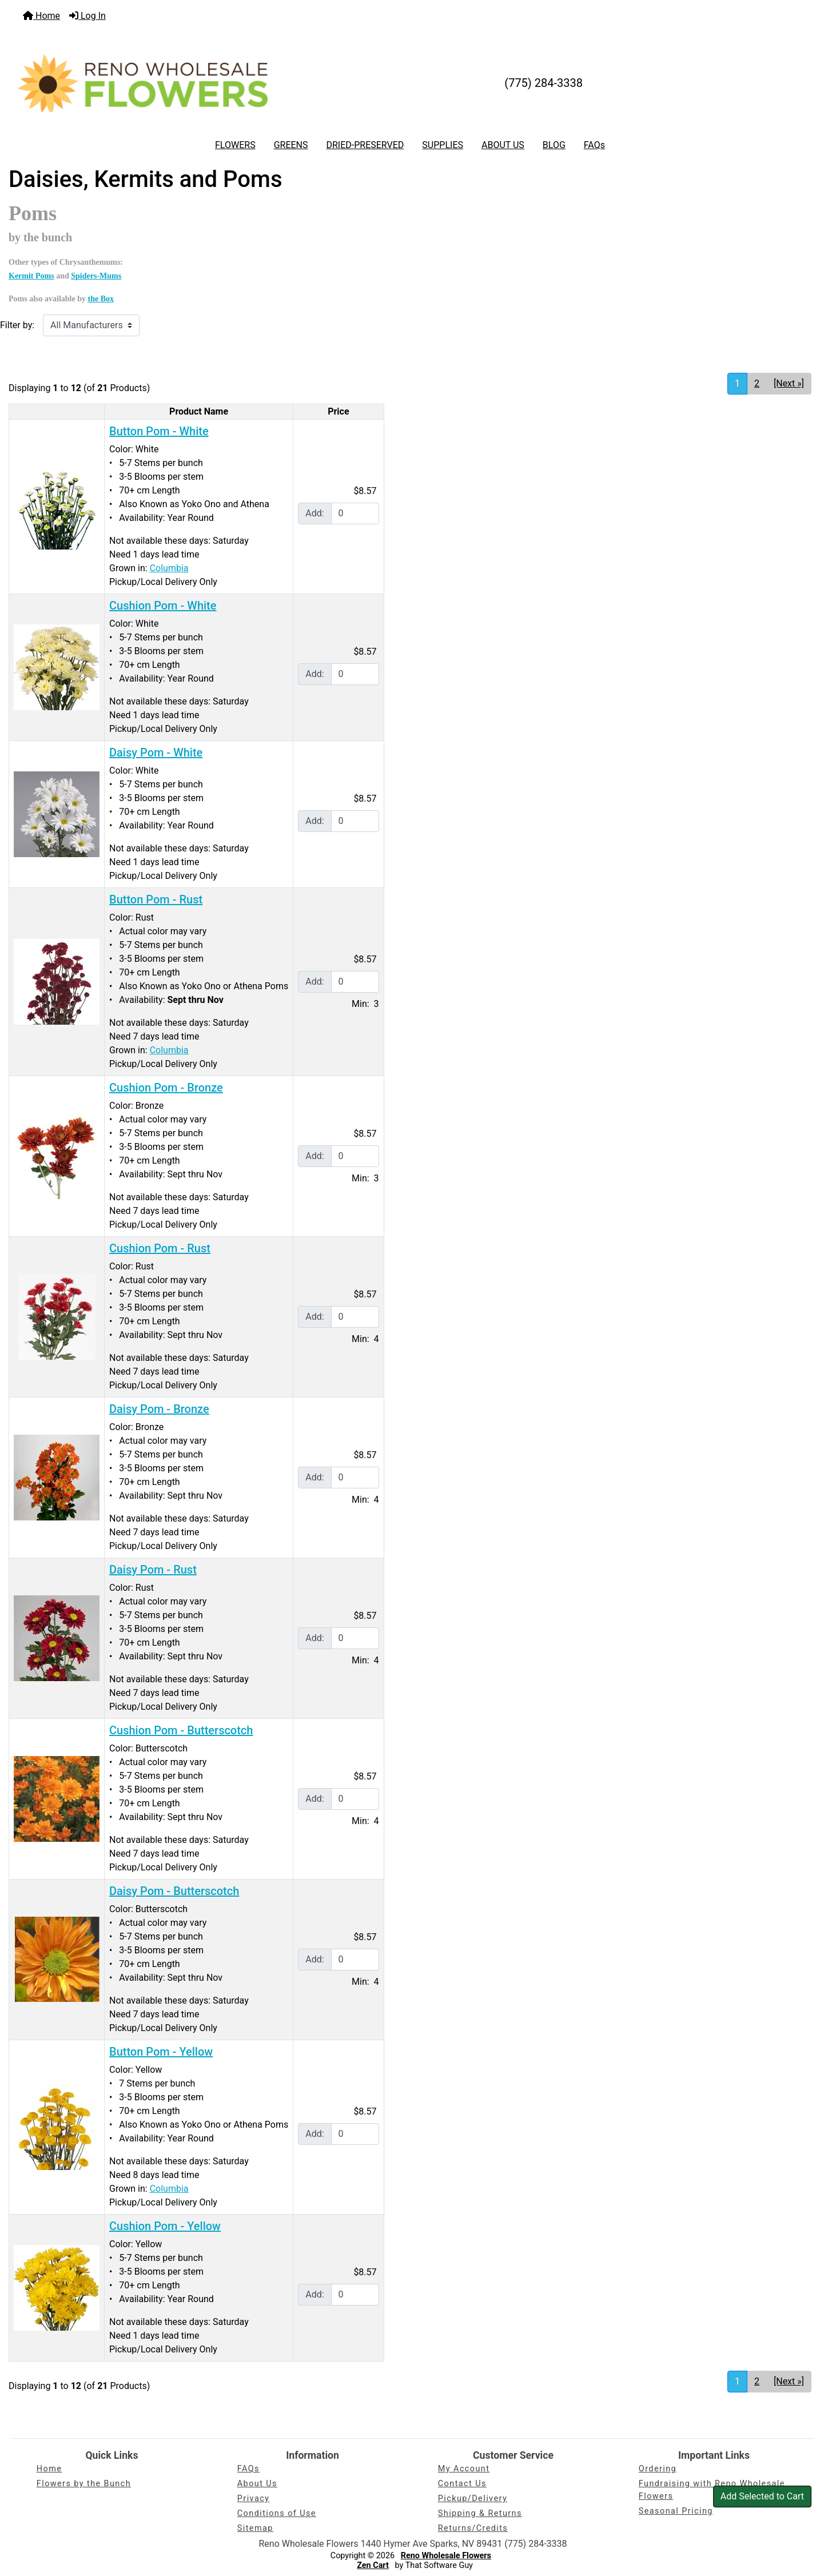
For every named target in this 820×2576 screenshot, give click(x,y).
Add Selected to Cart (762, 2496)
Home (41, 15)
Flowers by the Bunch (84, 2484)
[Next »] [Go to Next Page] (789, 383)
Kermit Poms (31, 276)
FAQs (594, 145)
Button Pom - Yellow (161, 2052)
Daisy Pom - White (155, 752)
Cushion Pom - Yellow (165, 2226)
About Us (257, 2484)
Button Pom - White (159, 431)
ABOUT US (502, 145)
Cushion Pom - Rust (159, 1248)
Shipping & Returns (480, 2513)
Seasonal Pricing (676, 2511)
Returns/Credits (473, 2528)
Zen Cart (373, 2565)
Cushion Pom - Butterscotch (181, 1730)
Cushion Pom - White (162, 605)
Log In (87, 15)
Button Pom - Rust (155, 899)
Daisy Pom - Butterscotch (174, 1891)
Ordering (657, 2469)
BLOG (554, 145)
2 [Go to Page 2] (756, 383)
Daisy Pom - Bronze (159, 1409)
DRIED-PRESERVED (365, 145)
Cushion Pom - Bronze (166, 1087)
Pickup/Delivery (472, 2498)
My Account (464, 2469)
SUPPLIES (442, 145)
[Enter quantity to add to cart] (355, 513)
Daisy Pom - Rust (153, 1569)
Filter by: (17, 325)
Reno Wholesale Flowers (446, 2556)
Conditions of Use (276, 2513)
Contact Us (462, 2484)
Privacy (253, 2498)
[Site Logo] (143, 83)
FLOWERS (235, 145)
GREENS (291, 145)
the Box (100, 298)
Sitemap (255, 2528)
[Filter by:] (91, 325)
